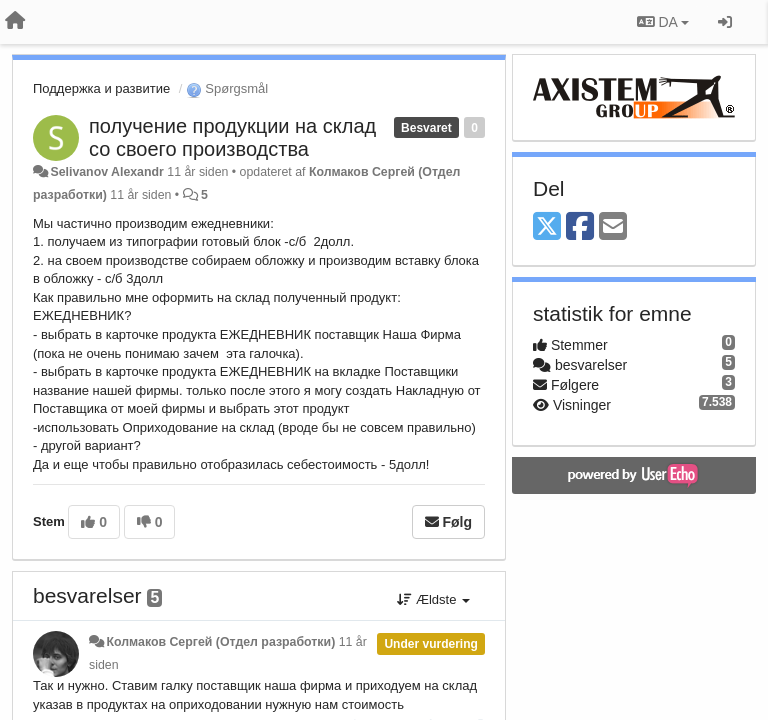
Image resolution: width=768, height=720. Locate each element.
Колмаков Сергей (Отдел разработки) (220, 642)
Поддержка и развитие (101, 88)
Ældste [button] (433, 599)
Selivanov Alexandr (106, 172)
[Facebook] (580, 227)
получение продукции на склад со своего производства (232, 137)
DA (663, 22)
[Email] (613, 227)
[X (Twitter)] (547, 227)
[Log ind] (725, 22)
